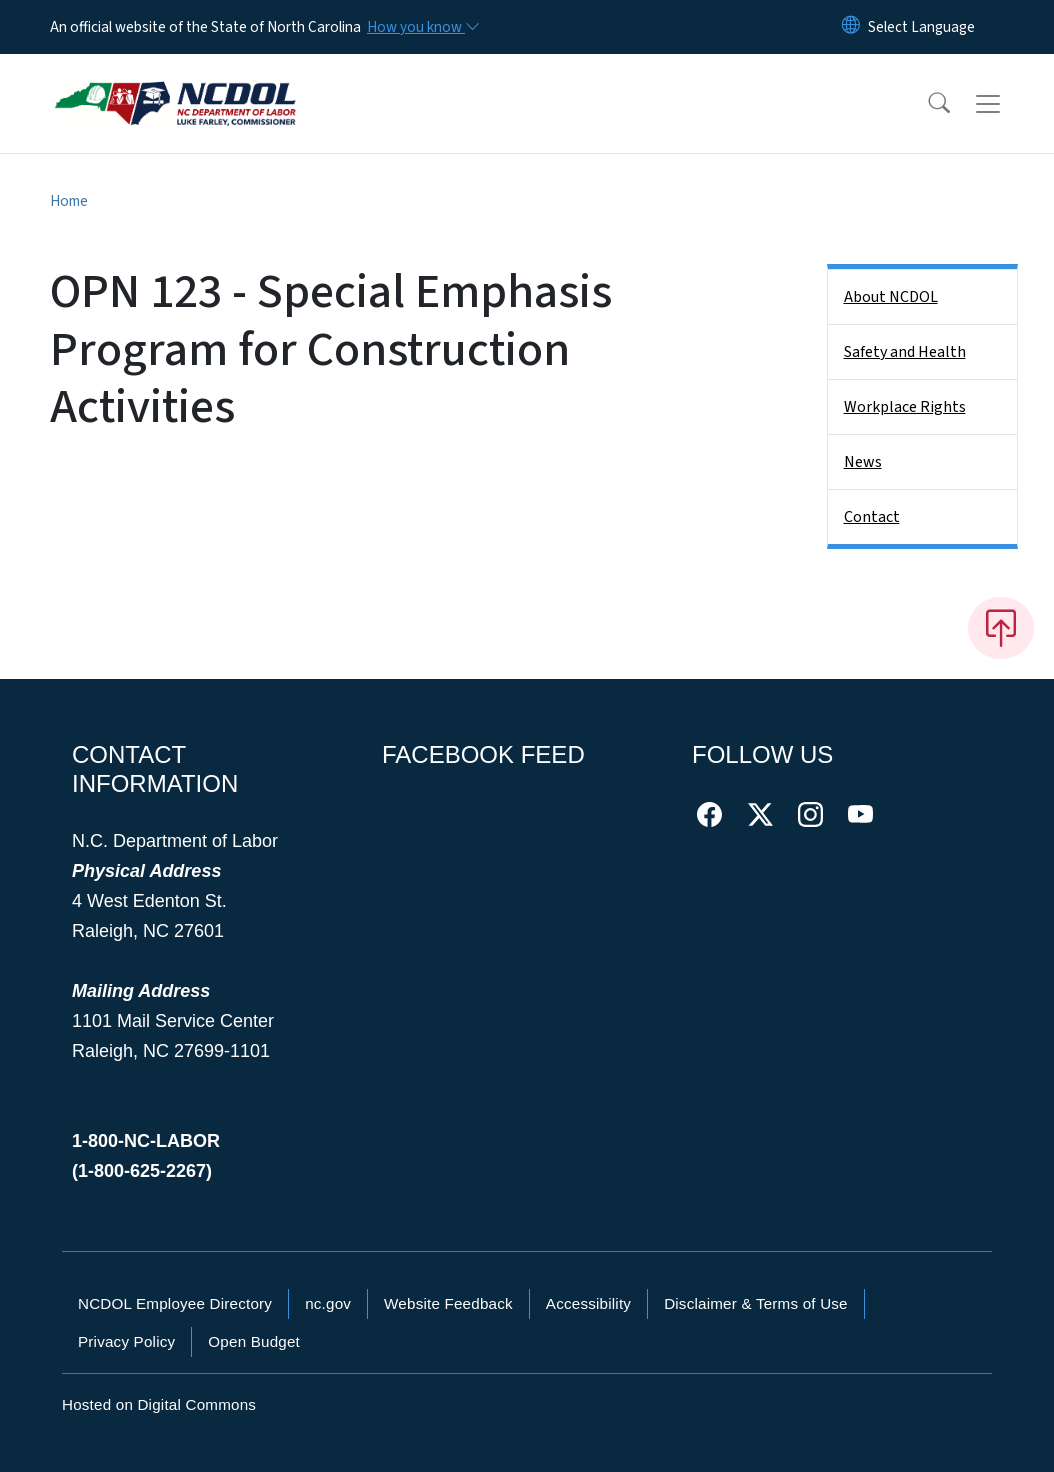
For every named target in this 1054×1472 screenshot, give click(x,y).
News (863, 462)
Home (69, 201)
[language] (921, 27)
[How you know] (422, 27)
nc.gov (328, 1303)
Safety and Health (905, 352)
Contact (872, 517)
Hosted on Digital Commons (159, 1404)
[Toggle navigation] (1007, 104)
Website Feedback (448, 1303)
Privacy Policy (126, 1341)
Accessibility (588, 1303)
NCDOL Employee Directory (175, 1303)
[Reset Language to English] (851, 27)
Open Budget (254, 1341)
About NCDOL (891, 297)
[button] (926, 104)
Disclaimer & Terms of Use (756, 1303)
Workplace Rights (905, 407)
